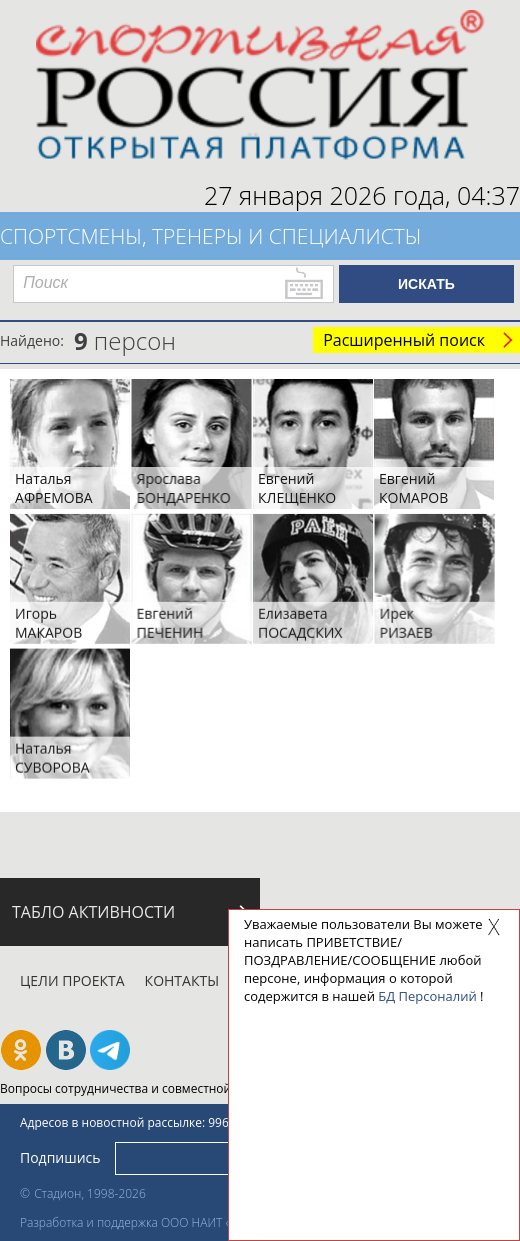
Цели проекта (72, 980)
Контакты (182, 980)
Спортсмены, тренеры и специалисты (211, 236)
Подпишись (60, 1156)
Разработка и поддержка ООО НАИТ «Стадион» (151, 1222)
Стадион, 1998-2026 (90, 1193)
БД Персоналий (427, 996)
